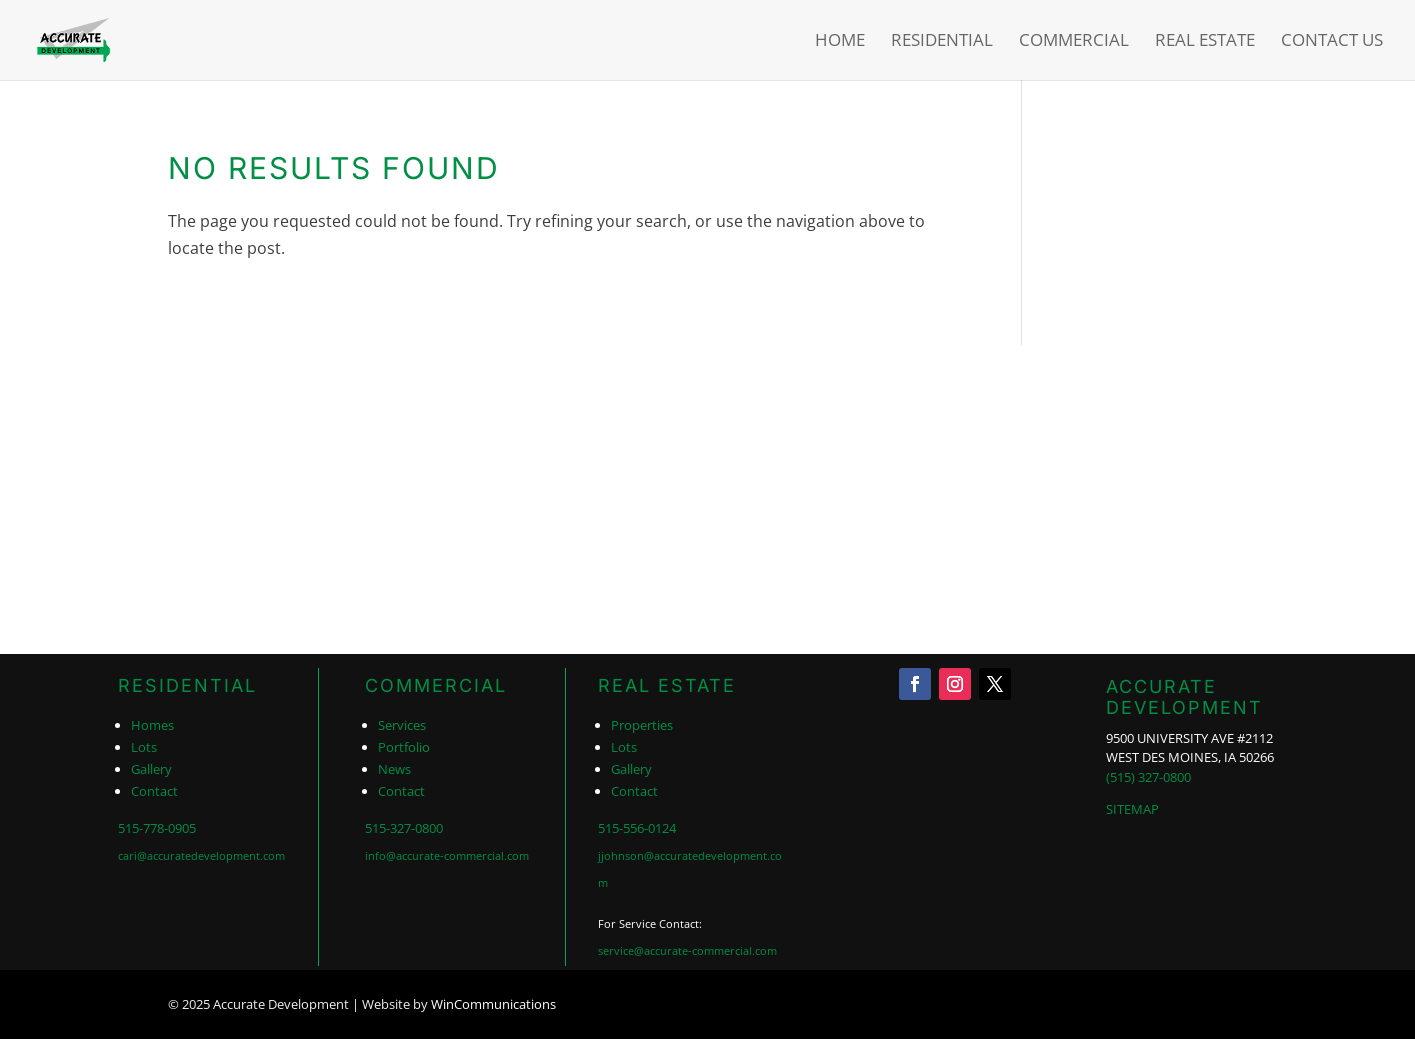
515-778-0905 (157, 828)
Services (402, 725)
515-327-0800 (404, 828)
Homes (152, 725)
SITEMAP (1132, 809)
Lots (144, 747)
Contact (154, 791)
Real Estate (1205, 42)
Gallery (151, 769)
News (394, 769)
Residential (942, 42)
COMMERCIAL (436, 685)
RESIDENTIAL (187, 685)
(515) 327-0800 (1148, 777)
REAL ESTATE (667, 685)
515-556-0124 (637, 828)
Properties (642, 725)
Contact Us (1332, 42)
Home (840, 42)
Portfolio (404, 747)
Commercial (1074, 42)
